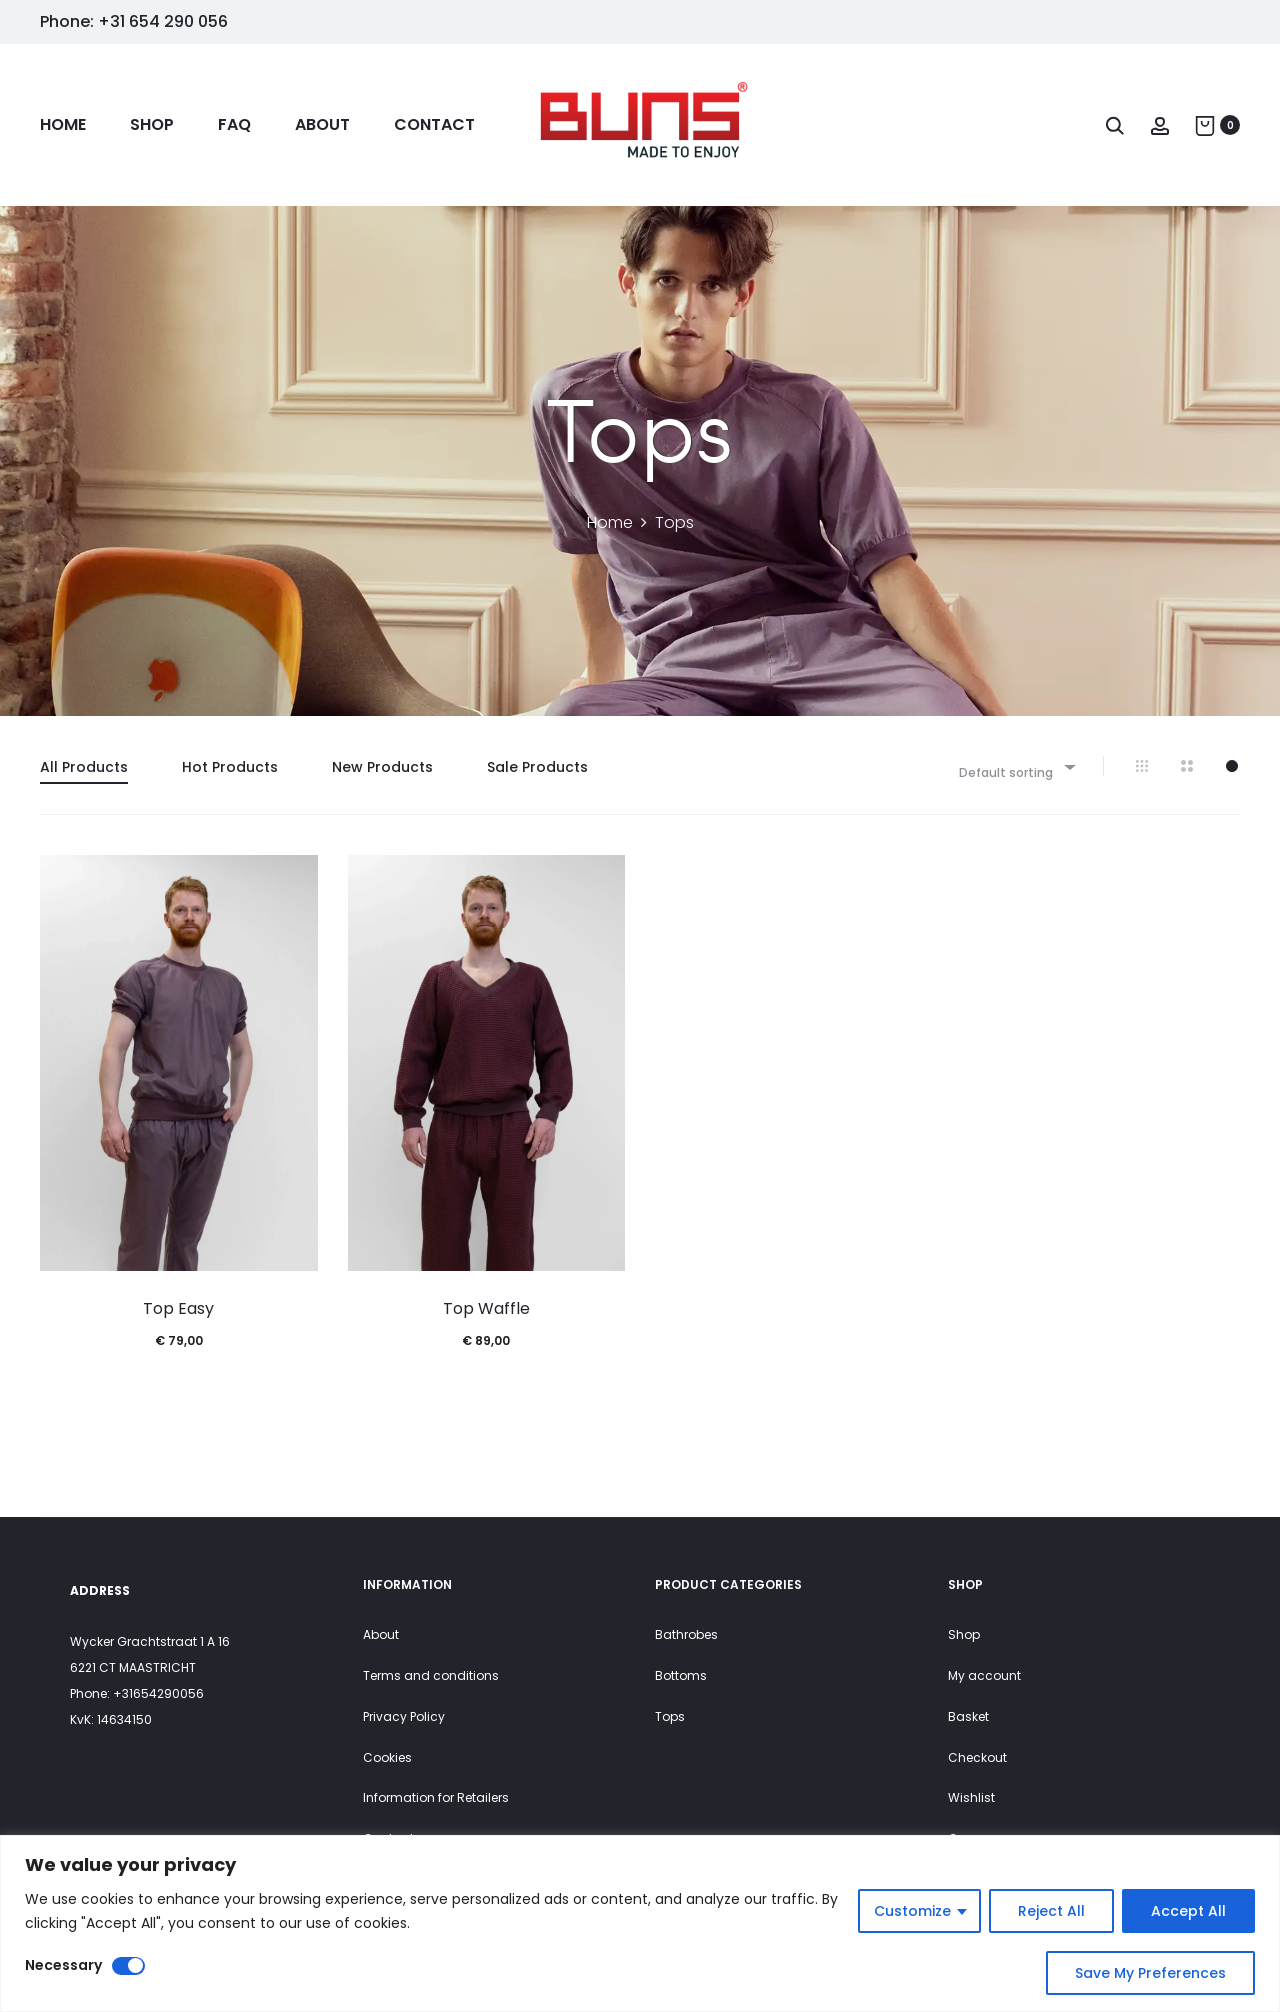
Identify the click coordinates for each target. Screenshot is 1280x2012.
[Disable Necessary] (128, 1966)
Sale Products (537, 767)
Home (63, 124)
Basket (968, 1716)
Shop (152, 124)
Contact (434, 124)
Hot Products (230, 767)
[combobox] (1016, 766)
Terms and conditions (431, 1675)
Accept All (1188, 1911)
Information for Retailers (436, 1797)
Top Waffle (486, 1308)
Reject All (1051, 1911)
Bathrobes (686, 1634)
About (322, 124)
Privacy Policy (404, 1716)
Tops (670, 1716)
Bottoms (681, 1675)
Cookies (387, 1757)
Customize (912, 1911)
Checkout (977, 1757)
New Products (382, 767)
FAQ (234, 124)
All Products (84, 767)
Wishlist (971, 1797)
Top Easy (178, 1308)
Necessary (63, 1965)
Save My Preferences (1150, 1973)
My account (984, 1675)
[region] (640, 1923)
